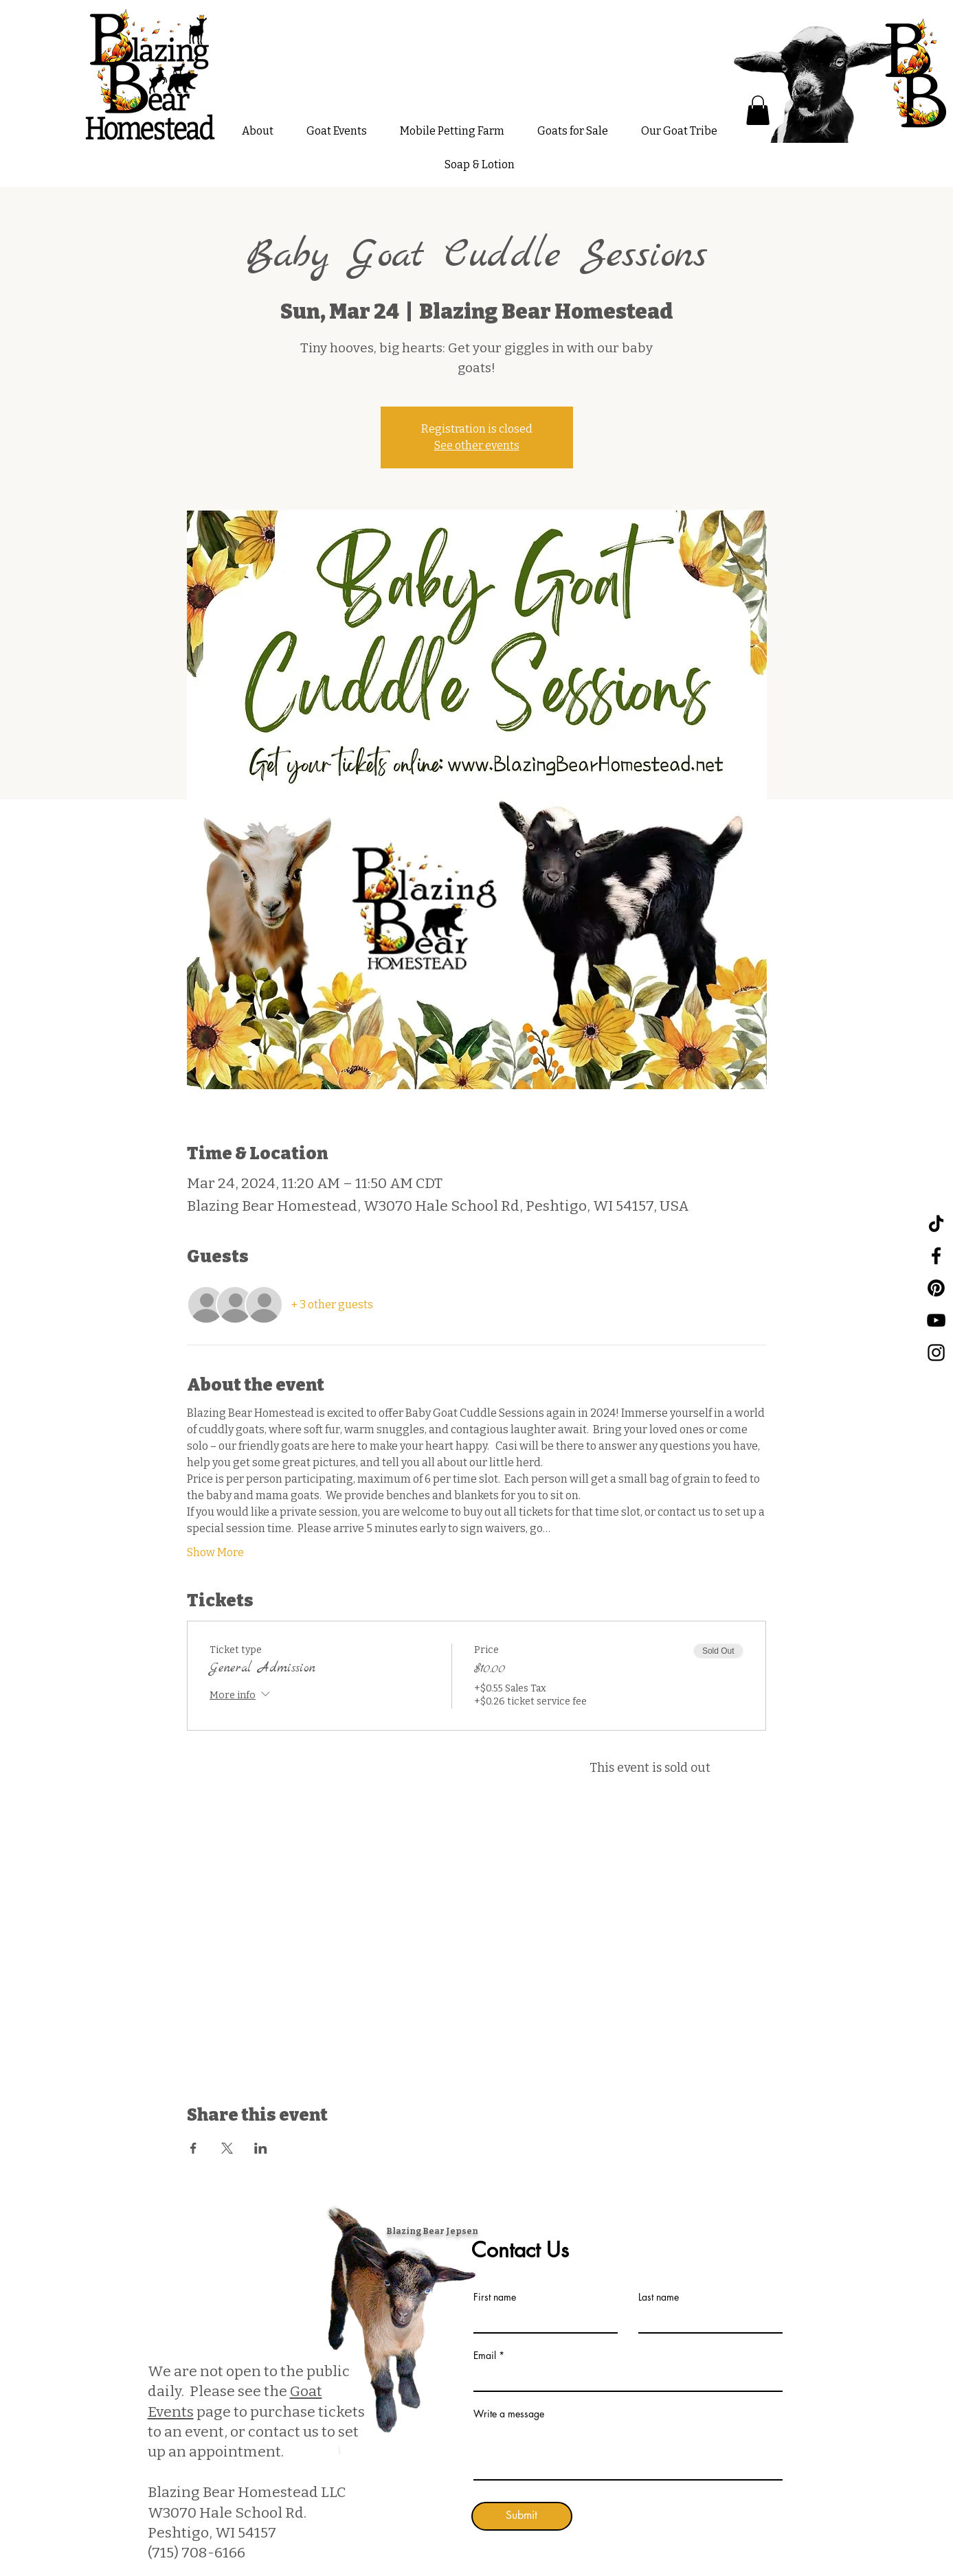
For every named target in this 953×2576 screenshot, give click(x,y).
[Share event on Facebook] (193, 2148)
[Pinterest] (936, 1288)
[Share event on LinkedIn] (260, 2148)
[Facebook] (936, 1255)
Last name (658, 2297)
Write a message (508, 2414)
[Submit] (521, 2516)
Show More (215, 1552)
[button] (757, 110)
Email (484, 2355)
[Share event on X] (227, 2148)
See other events (476, 445)
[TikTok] (936, 1223)
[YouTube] (936, 1320)
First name (494, 2297)
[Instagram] (936, 1352)
